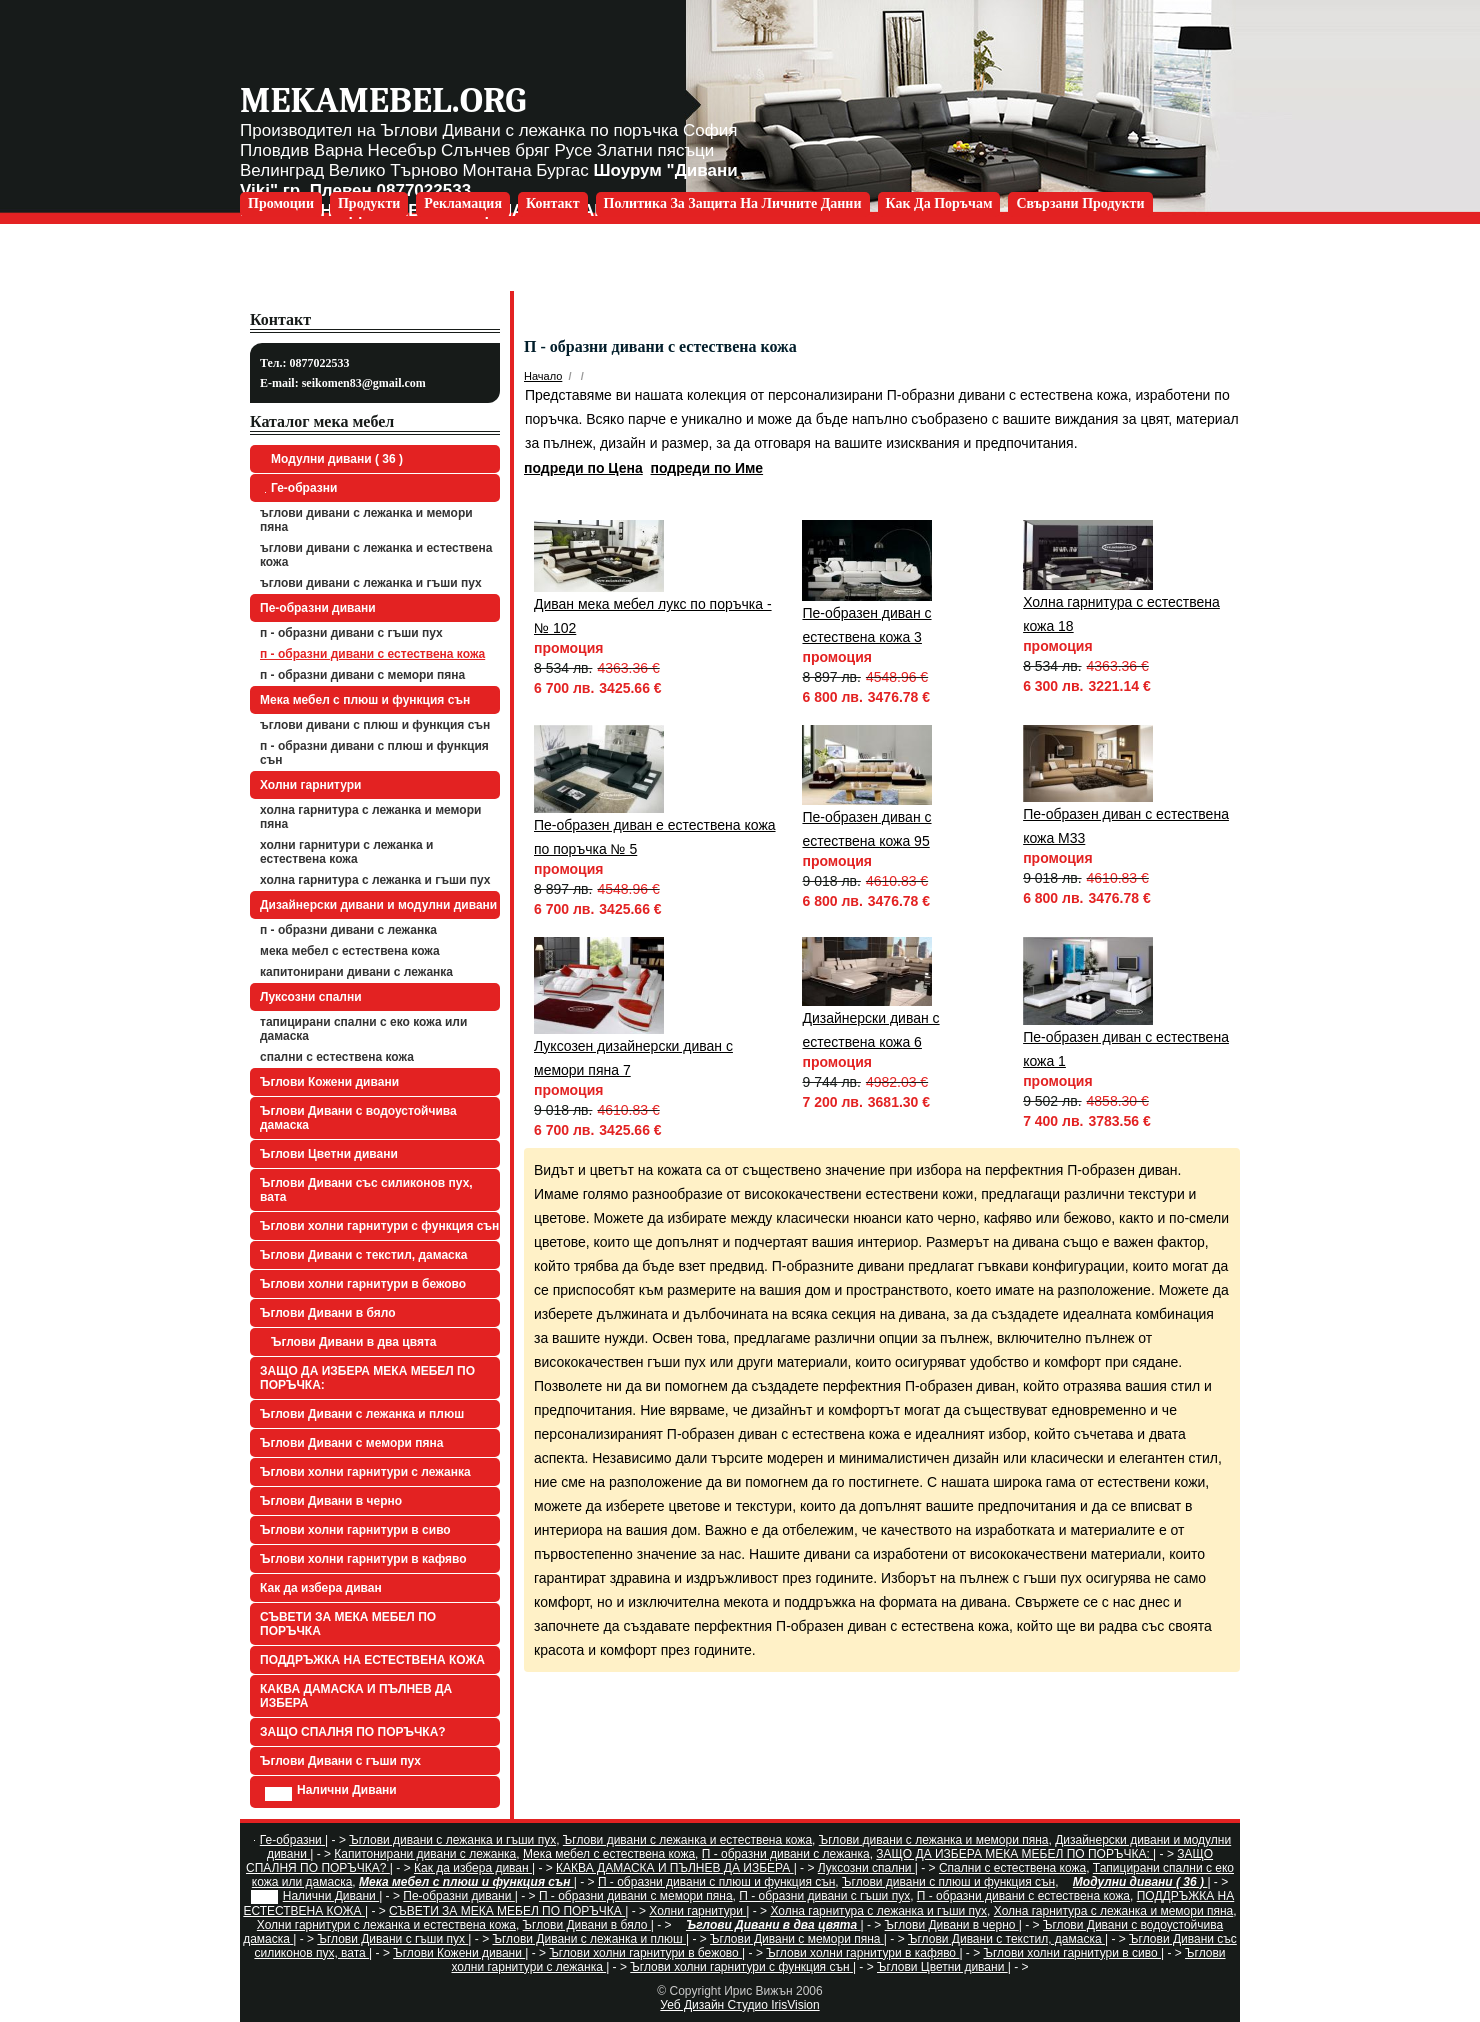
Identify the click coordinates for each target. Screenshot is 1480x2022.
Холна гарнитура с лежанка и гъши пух (375, 880)
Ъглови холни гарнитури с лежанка (365, 1472)
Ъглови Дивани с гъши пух (340, 1761)
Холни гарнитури (310, 785)
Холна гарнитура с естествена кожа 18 (1121, 614)
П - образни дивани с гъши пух (351, 633)
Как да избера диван (321, 1588)
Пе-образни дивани (318, 608)
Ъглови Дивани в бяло (328, 1313)
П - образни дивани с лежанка (348, 930)
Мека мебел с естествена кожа (350, 951)
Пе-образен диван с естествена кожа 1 (1126, 1049)
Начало (543, 376)
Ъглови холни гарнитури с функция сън (379, 1226)
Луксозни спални (311, 997)
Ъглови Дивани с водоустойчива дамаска (358, 1118)
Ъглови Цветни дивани (329, 1154)
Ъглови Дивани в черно (331, 1501)
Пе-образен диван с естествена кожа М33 (1126, 826)
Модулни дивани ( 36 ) (334, 459)
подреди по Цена (583, 468)
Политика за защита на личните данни (733, 203)
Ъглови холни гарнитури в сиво (355, 1530)
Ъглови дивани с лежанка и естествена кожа (376, 555)
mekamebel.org (383, 100)
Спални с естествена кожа (337, 1057)
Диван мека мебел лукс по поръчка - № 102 (653, 616)
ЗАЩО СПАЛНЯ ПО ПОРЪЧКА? (353, 1732)
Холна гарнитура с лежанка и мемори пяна (370, 817)
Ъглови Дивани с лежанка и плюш (362, 1414)
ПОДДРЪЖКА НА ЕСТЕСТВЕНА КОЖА (372, 1660)
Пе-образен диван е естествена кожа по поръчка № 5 (655, 837)
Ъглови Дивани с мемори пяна (351, 1443)
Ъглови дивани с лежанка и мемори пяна (366, 520)
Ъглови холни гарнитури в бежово (363, 1284)
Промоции (281, 203)
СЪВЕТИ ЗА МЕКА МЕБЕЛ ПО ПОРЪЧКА (348, 1624)
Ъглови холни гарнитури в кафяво (363, 1559)
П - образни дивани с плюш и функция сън (374, 753)
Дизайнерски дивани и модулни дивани (378, 905)
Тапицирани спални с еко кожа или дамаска (363, 1029)
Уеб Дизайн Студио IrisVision (739, 2005)
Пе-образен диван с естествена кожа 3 (866, 625)
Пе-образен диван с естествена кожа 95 (866, 829)
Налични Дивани (331, 1792)
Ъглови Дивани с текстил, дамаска (363, 1255)
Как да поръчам (939, 203)
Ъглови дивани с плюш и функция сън (375, 725)
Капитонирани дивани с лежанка (356, 972)
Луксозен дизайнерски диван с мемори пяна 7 (633, 1058)
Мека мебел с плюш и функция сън (365, 700)
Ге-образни (301, 488)
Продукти (369, 203)
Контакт (553, 203)
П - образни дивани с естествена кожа (372, 654)
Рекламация (463, 203)
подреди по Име (707, 468)
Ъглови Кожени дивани (329, 1082)
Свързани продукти (1080, 203)
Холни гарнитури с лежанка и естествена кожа (346, 852)
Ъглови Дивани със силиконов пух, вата (366, 1190)
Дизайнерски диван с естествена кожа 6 (870, 1030)
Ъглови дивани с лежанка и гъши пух (371, 583)
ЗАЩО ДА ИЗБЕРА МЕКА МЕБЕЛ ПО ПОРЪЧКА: (367, 1378)
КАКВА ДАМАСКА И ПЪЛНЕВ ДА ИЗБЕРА (356, 1696)
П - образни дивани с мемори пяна (362, 675)
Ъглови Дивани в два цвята (351, 1342)
